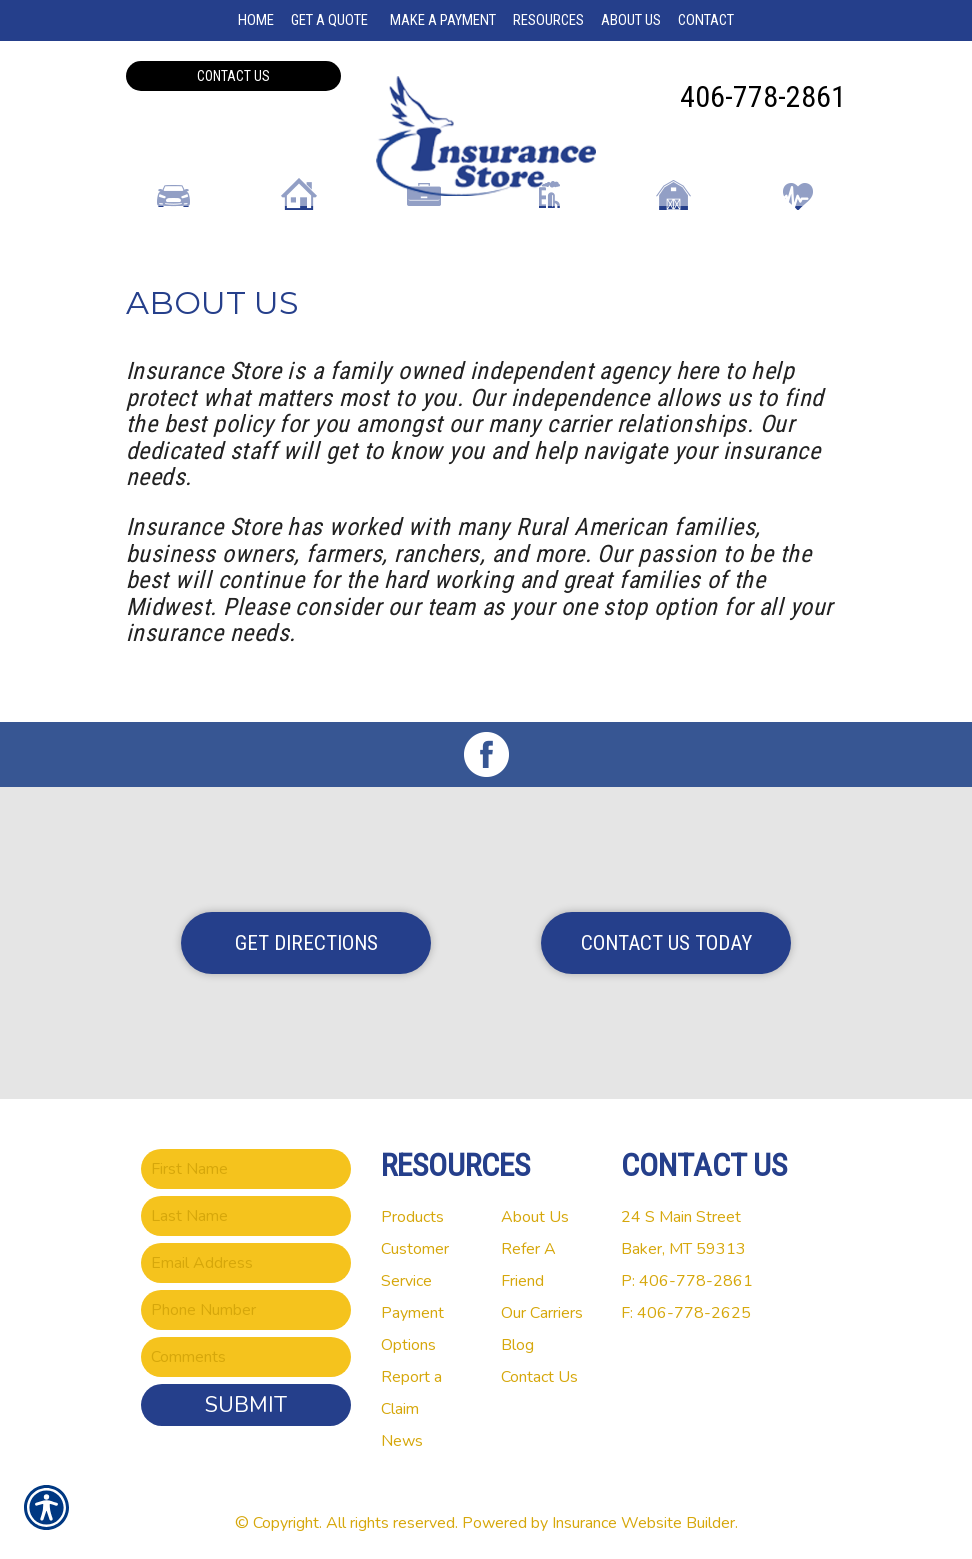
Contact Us (233, 76)
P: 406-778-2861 (687, 1276)
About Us (535, 1212)
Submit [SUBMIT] (246, 1400)
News (402, 1436)
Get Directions (306, 938)
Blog (517, 1340)
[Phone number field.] (246, 1305)
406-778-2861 (763, 96)
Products (412, 1212)
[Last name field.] (246, 1211)
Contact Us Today (666, 938)
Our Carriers (542, 1308)
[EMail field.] (246, 1258)
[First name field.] (246, 1164)
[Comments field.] (246, 1352)
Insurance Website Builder (643, 1518)
